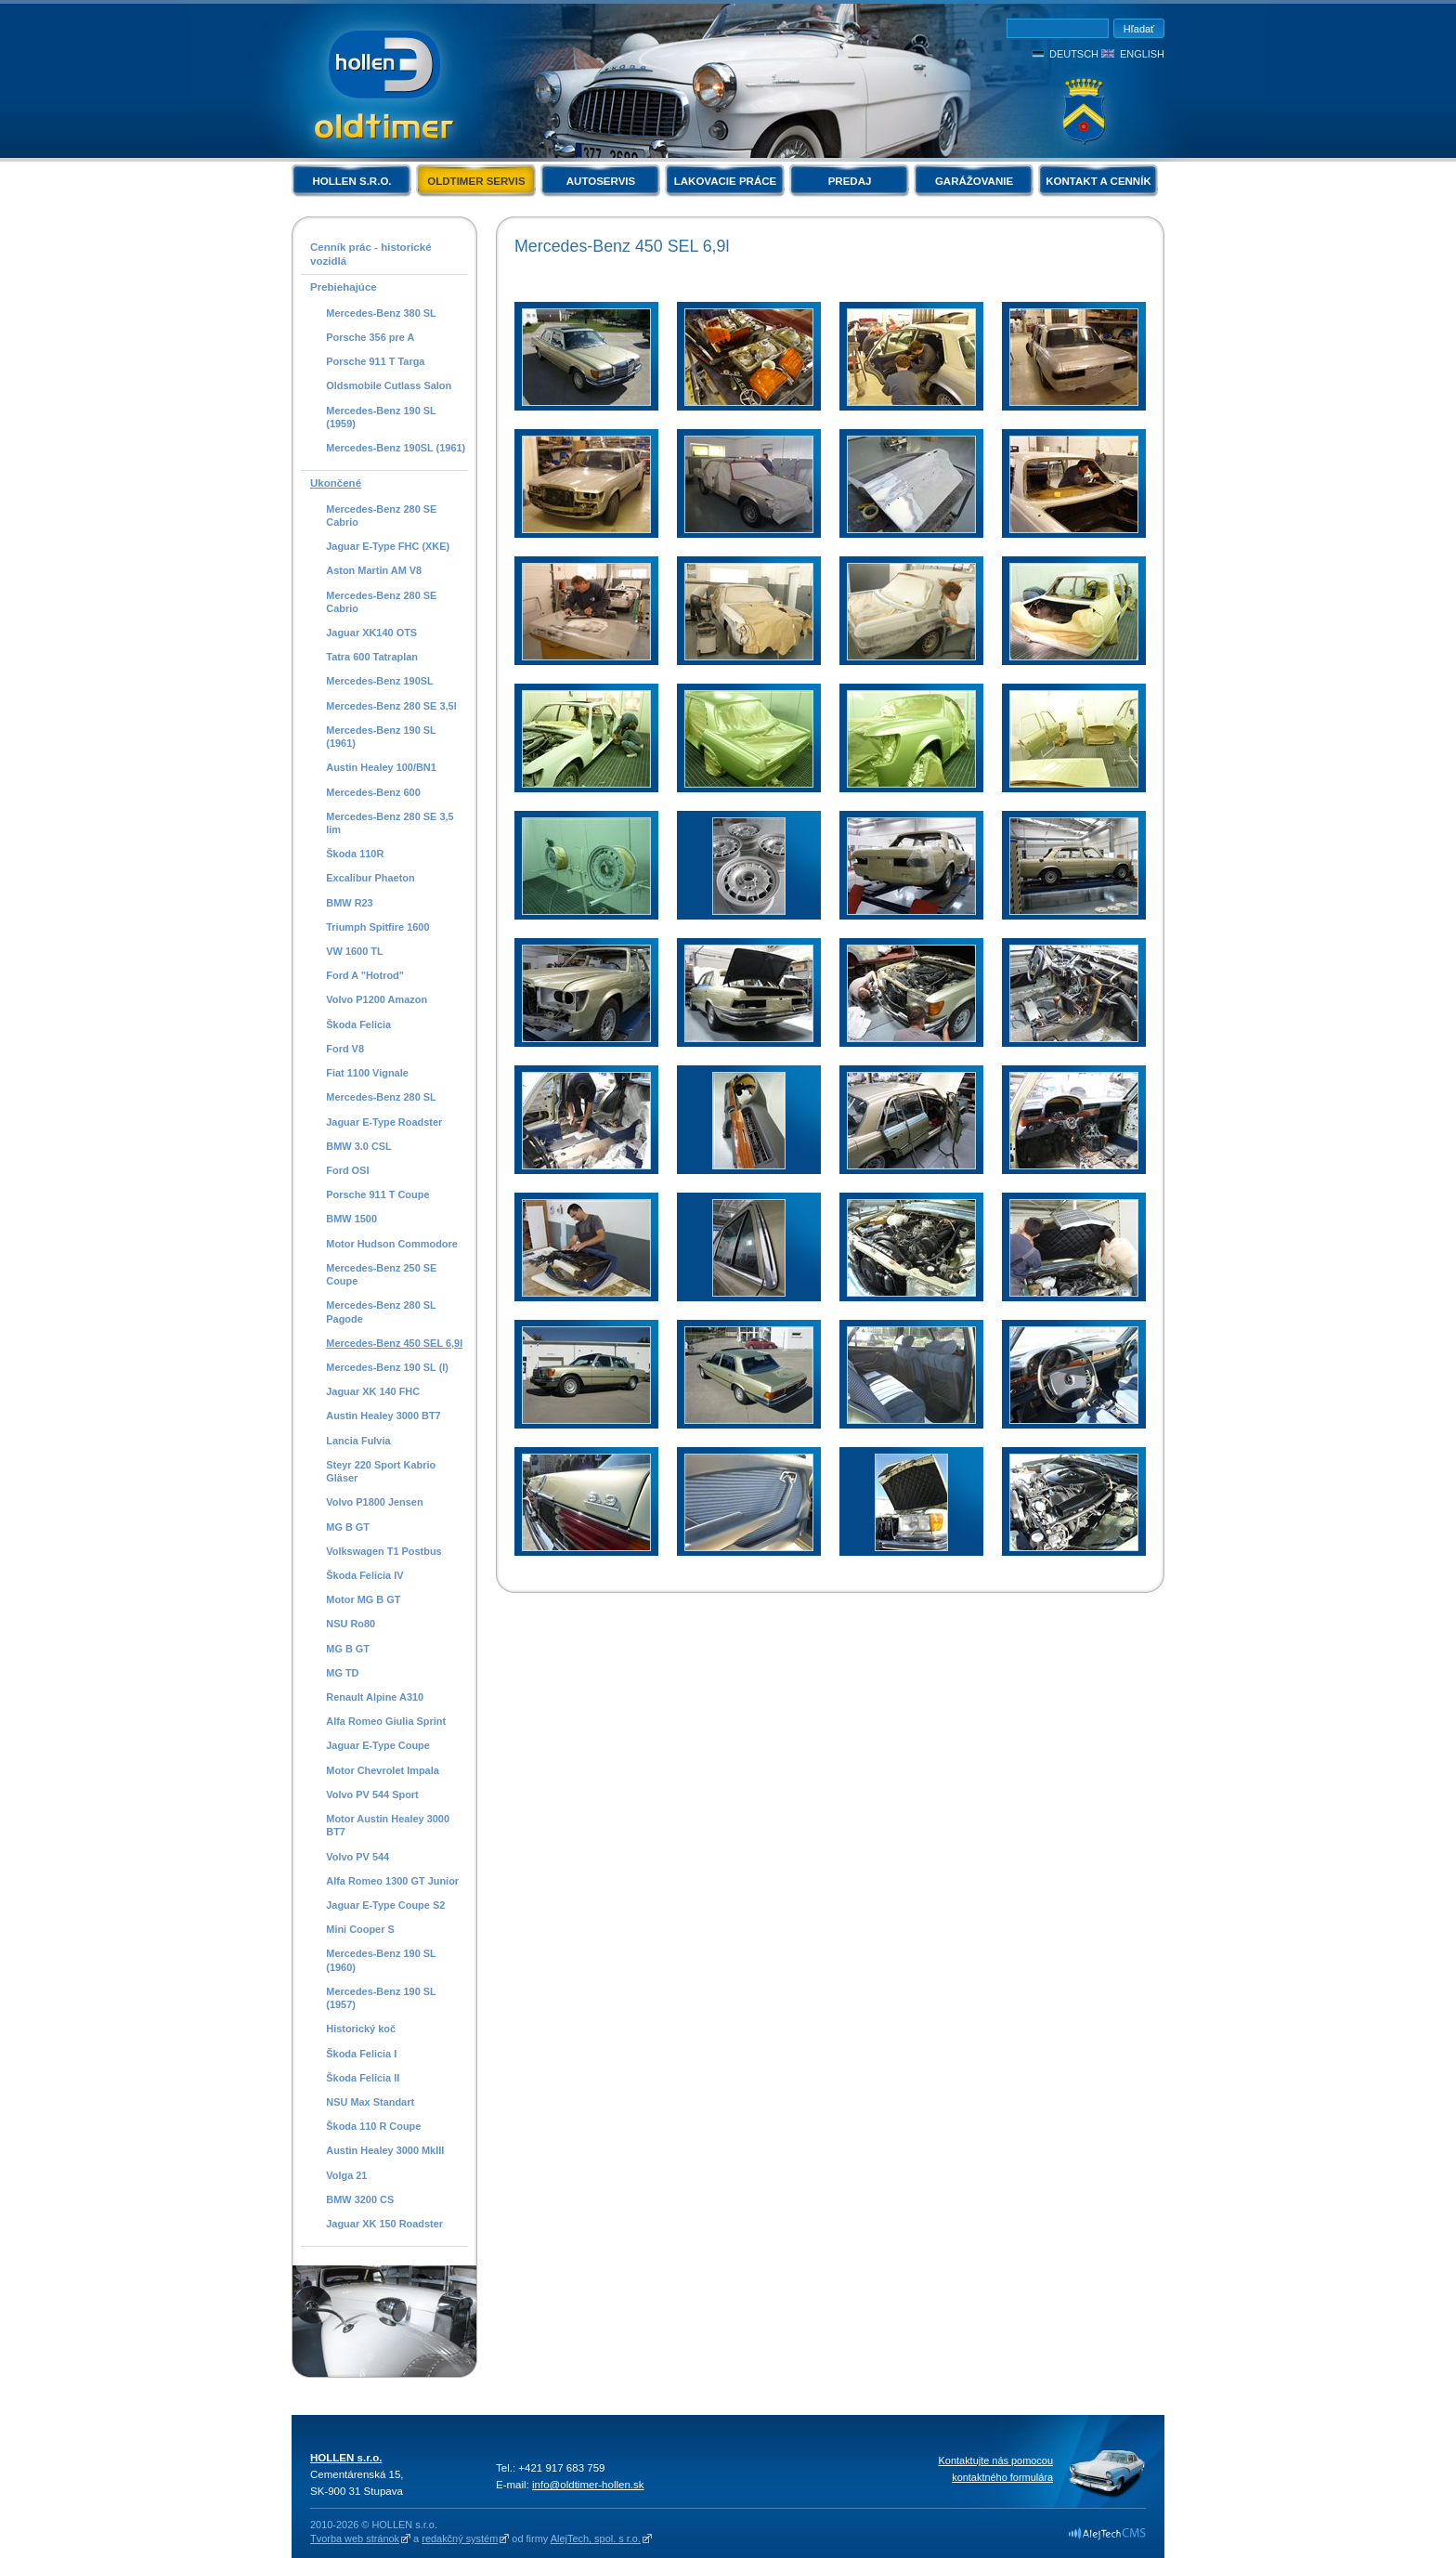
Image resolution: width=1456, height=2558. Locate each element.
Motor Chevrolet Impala (382, 1770)
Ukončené (335, 483)
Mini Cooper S (360, 1929)
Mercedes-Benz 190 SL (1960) (381, 1960)
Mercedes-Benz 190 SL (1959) (381, 417)
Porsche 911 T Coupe (377, 1194)
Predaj (850, 181)
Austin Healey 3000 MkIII (385, 2150)
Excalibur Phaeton (370, 877)
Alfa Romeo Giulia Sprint (386, 1721)
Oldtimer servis (476, 181)
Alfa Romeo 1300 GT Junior (392, 1880)
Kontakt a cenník (1098, 181)
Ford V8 (345, 1048)
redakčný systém (460, 2538)
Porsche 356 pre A (370, 337)
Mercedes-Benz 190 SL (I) (387, 1367)
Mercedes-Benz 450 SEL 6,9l (394, 1343)
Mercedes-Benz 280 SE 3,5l (391, 705)
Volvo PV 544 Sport (372, 1794)
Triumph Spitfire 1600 (377, 927)
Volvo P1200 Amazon (376, 999)
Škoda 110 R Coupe (373, 2126)
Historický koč (361, 2028)
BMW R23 (349, 902)
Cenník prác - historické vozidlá (371, 254)
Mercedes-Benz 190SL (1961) (395, 447)
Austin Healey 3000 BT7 (383, 1415)
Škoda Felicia (358, 1024)
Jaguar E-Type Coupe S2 (385, 1905)
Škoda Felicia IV (364, 1575)
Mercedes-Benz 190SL (380, 680)
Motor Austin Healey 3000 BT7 (387, 1825)
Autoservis (600, 181)
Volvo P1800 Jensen (374, 1501)
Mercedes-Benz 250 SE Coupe (381, 1274)
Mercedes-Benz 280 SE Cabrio (381, 515)
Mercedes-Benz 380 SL (381, 313)
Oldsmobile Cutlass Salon (388, 385)
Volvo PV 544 (357, 1856)
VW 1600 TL (354, 951)
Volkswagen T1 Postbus (383, 1551)
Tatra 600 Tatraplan (372, 656)
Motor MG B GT (363, 1599)
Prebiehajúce (343, 287)
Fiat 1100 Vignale (367, 1072)
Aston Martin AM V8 (374, 570)
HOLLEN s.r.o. (351, 181)
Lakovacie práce (725, 181)
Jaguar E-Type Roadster (384, 1122)
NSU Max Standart (370, 2102)
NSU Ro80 (350, 1623)
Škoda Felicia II (362, 2077)
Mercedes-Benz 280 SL (381, 1097)
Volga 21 (346, 2175)
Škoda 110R (355, 853)
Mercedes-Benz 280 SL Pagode (381, 1311)
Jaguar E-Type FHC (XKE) (387, 546)
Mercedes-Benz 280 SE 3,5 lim (389, 823)
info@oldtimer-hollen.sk (588, 2484)
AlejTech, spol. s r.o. (596, 2538)
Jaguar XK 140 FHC (373, 1391)
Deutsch (1073, 53)
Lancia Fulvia (358, 1440)
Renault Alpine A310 (374, 1697)
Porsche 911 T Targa (375, 361)
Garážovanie (974, 181)
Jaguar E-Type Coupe (378, 1745)
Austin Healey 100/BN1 (381, 767)
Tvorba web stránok (354, 2538)
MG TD (342, 1672)
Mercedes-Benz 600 (373, 792)
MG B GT (348, 1527)
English (1142, 53)
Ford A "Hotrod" (365, 975)
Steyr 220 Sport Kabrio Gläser (381, 1471)
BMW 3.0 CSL (359, 1146)
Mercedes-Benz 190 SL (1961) (381, 736)
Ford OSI (347, 1170)
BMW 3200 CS (360, 2199)
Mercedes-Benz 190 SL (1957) (381, 1998)
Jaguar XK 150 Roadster (384, 2223)
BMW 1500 (351, 1218)
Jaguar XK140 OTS (371, 632)
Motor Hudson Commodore (392, 1243)
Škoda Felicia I (361, 2053)
